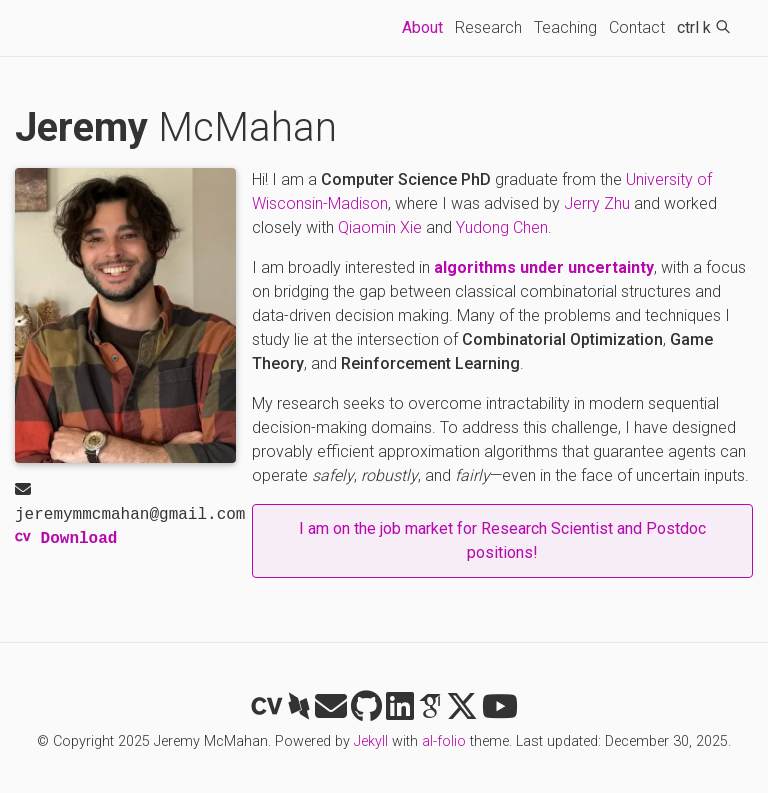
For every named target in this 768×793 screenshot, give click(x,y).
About (425, 26)
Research (488, 27)
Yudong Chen (502, 227)
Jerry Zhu (597, 203)
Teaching (565, 27)
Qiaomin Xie (380, 227)
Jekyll (371, 741)
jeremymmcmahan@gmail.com (130, 504)
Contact (637, 27)
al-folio (444, 741)
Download (66, 539)
